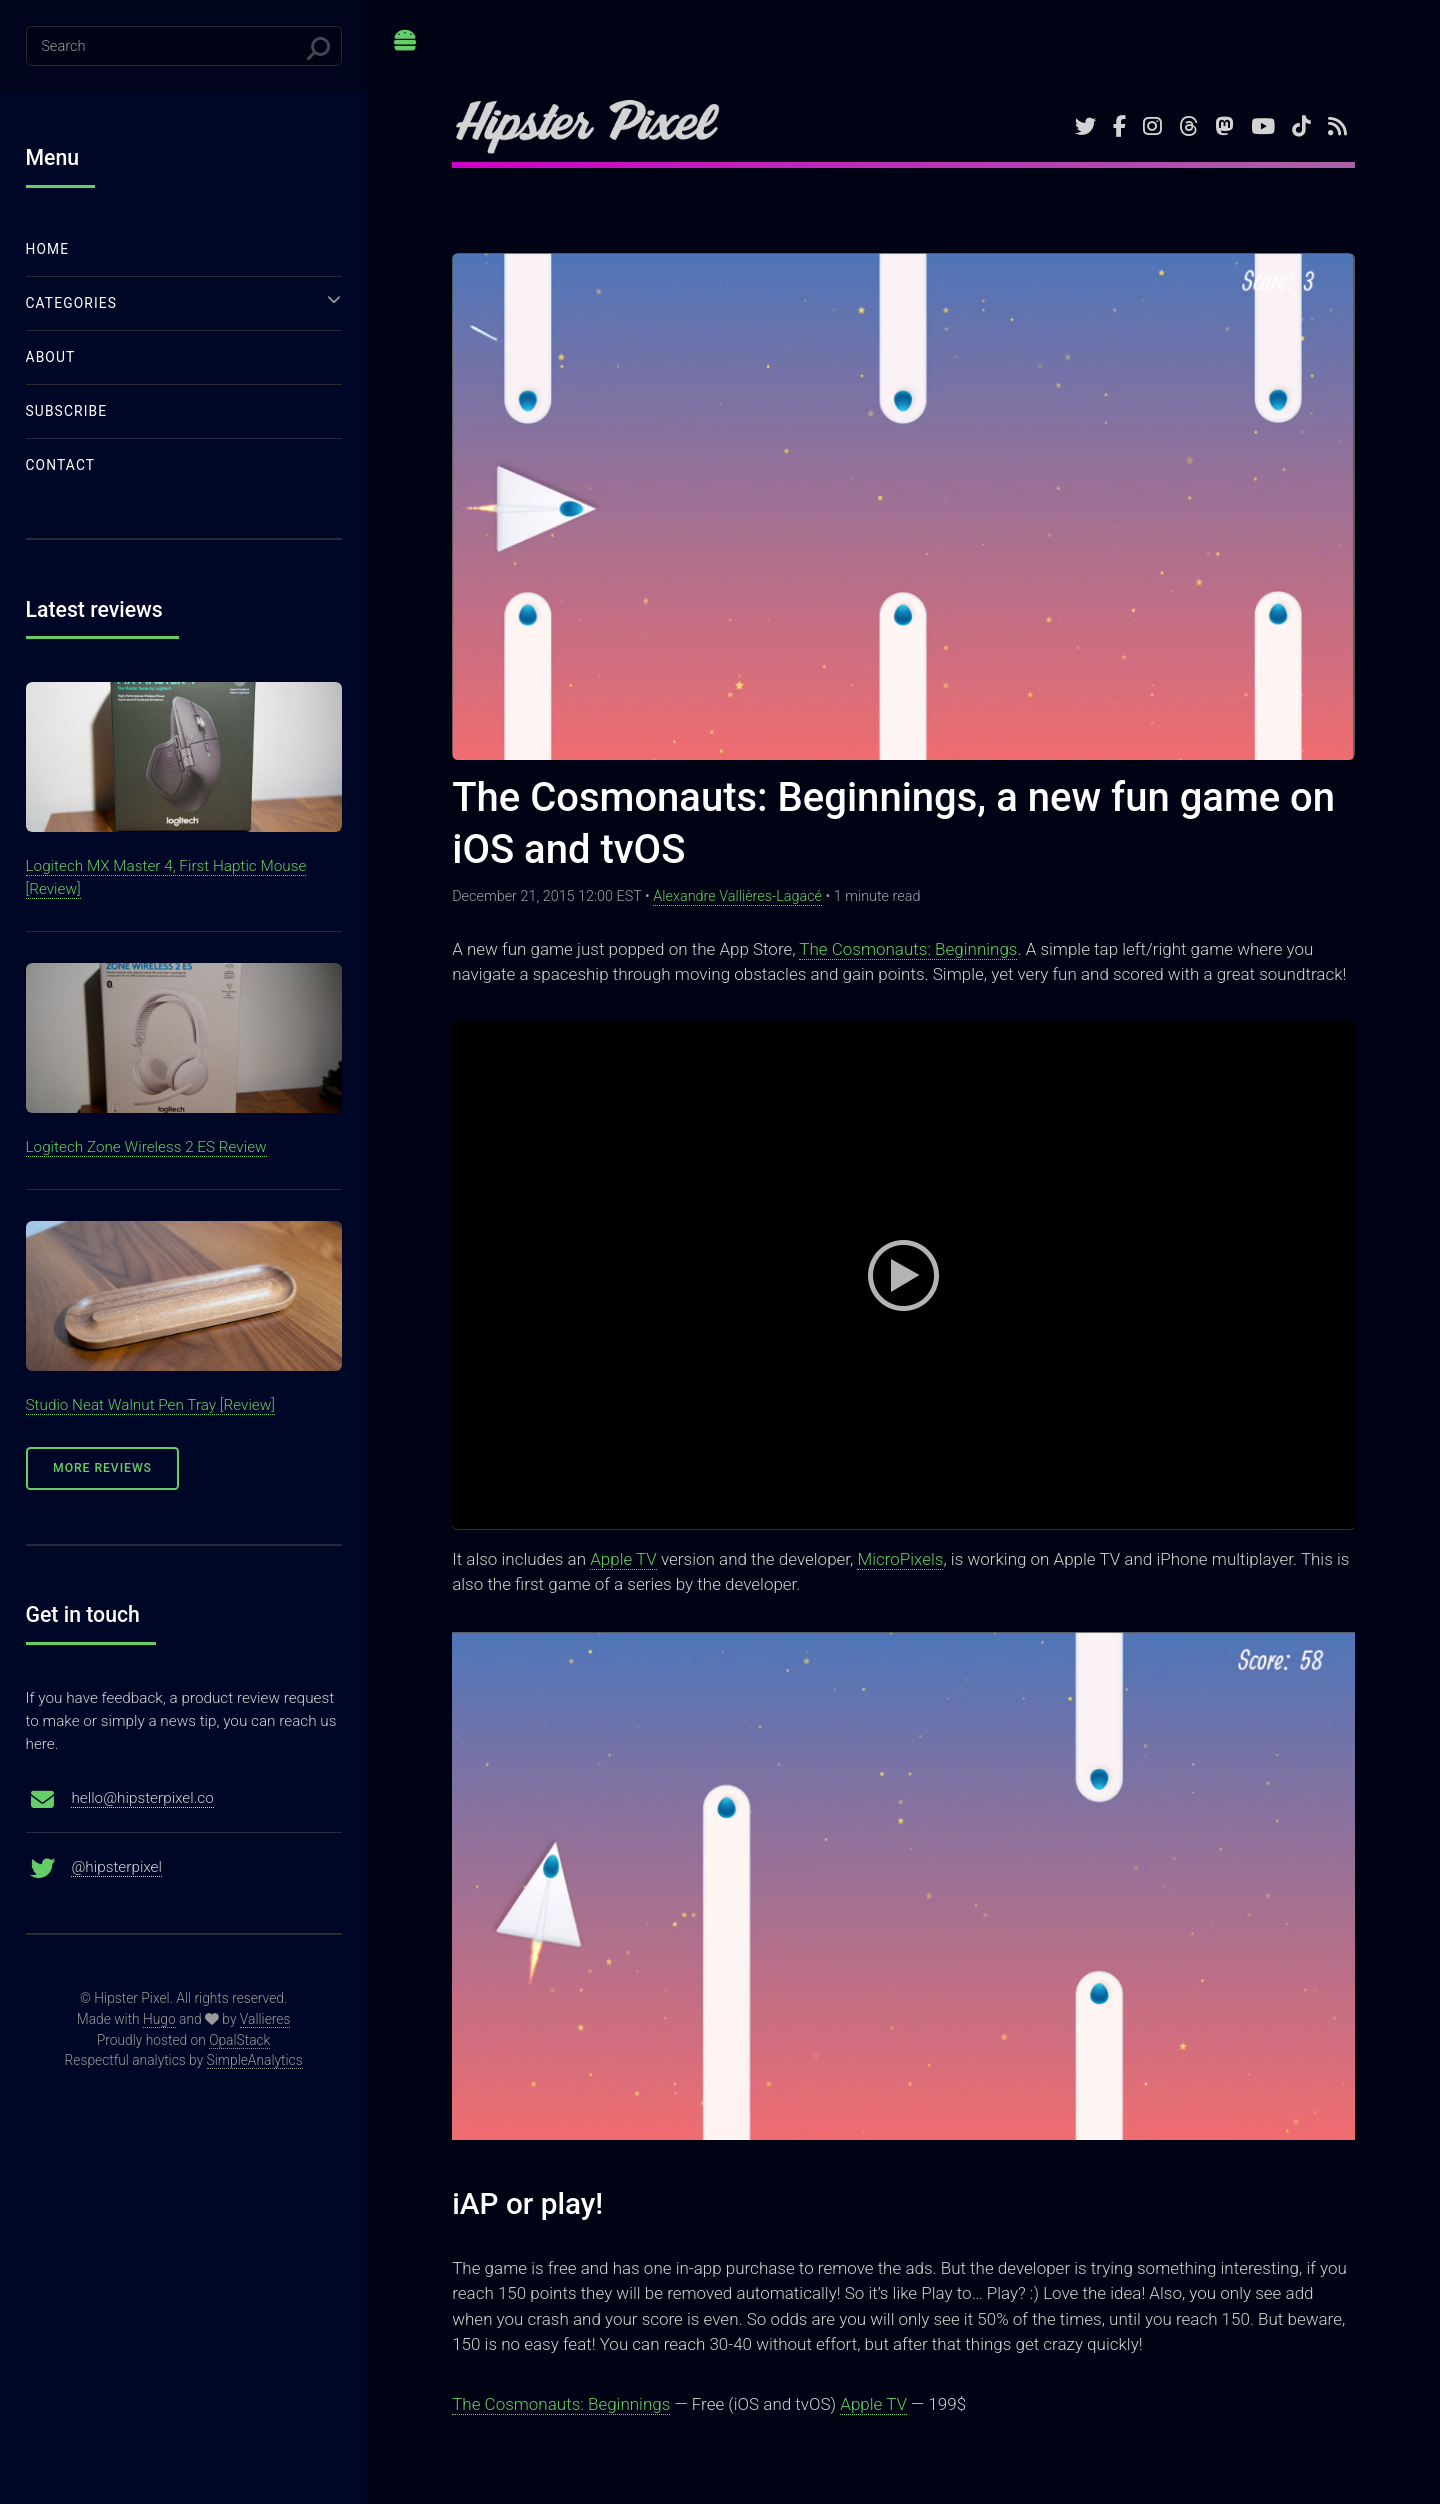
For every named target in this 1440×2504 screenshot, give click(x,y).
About (51, 357)
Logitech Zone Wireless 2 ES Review (146, 1147)
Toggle (405, 48)
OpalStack (239, 2040)
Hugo (159, 2019)
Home (48, 249)
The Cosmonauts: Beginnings (908, 949)
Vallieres (265, 2019)
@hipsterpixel (116, 1867)
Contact (61, 465)
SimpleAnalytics (255, 2060)
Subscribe (67, 411)
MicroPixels (900, 1559)
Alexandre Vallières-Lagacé (737, 896)
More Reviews (102, 1468)
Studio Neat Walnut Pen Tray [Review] (150, 1405)
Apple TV (623, 1559)
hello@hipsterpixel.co (142, 1798)
